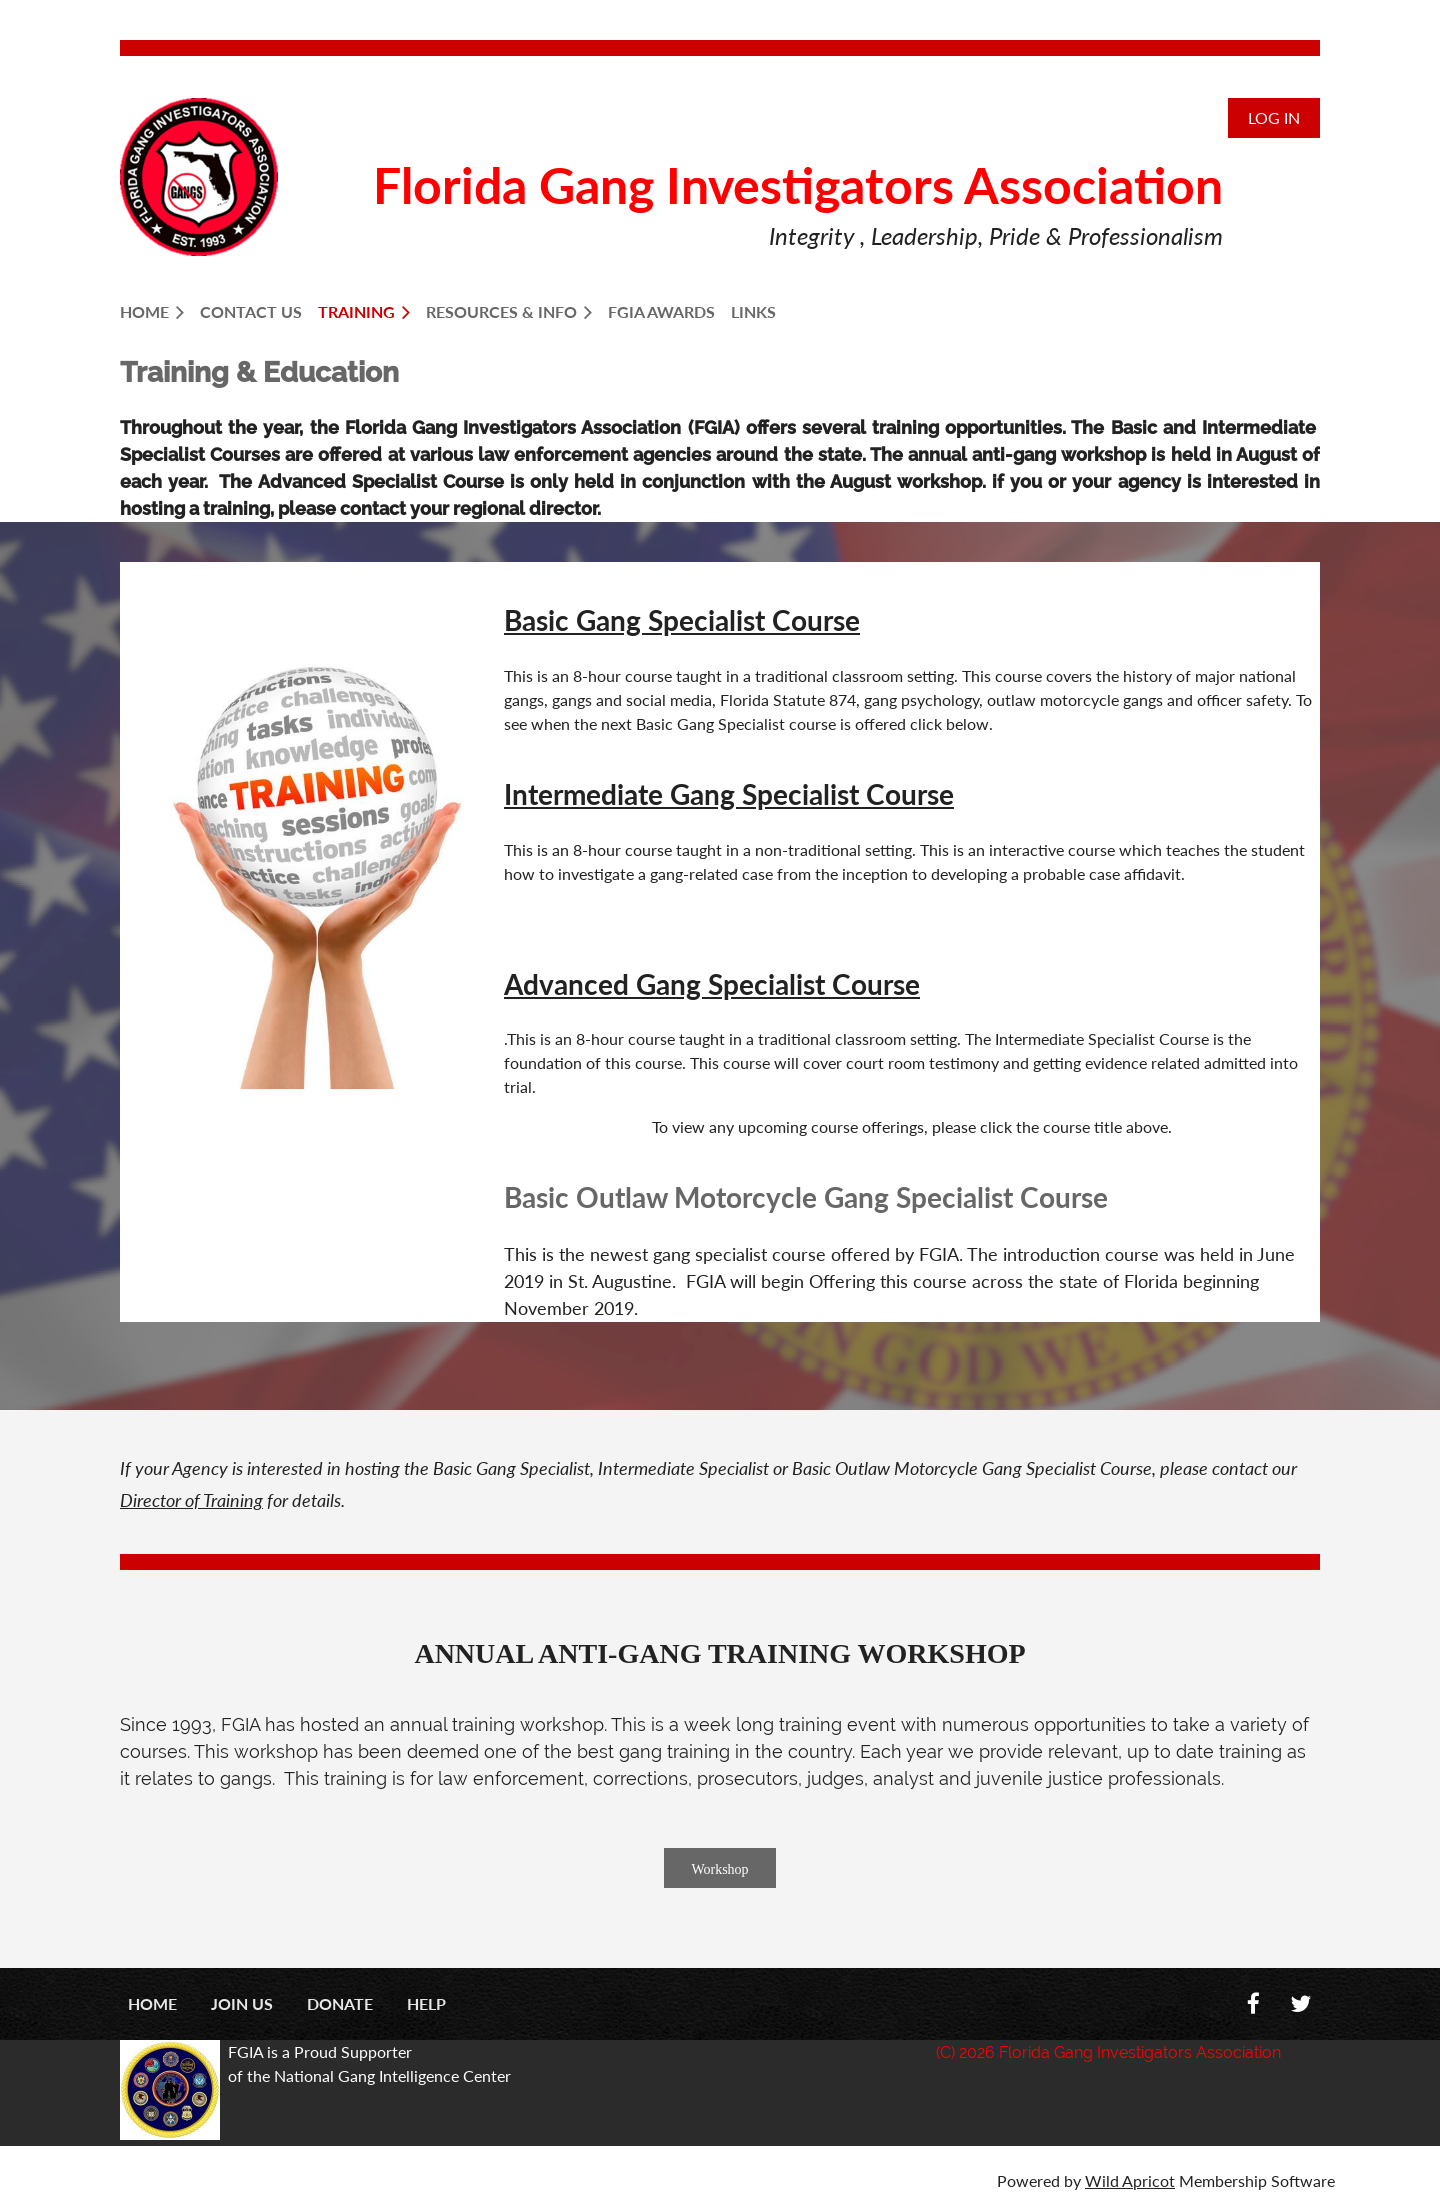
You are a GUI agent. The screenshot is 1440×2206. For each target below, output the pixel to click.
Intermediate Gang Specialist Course (729, 794)
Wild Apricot (1130, 2180)
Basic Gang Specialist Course (682, 620)
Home (152, 2003)
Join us (242, 2003)
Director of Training (191, 1500)
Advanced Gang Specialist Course (712, 984)
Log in (1274, 117)
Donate (340, 2003)
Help (426, 2003)
